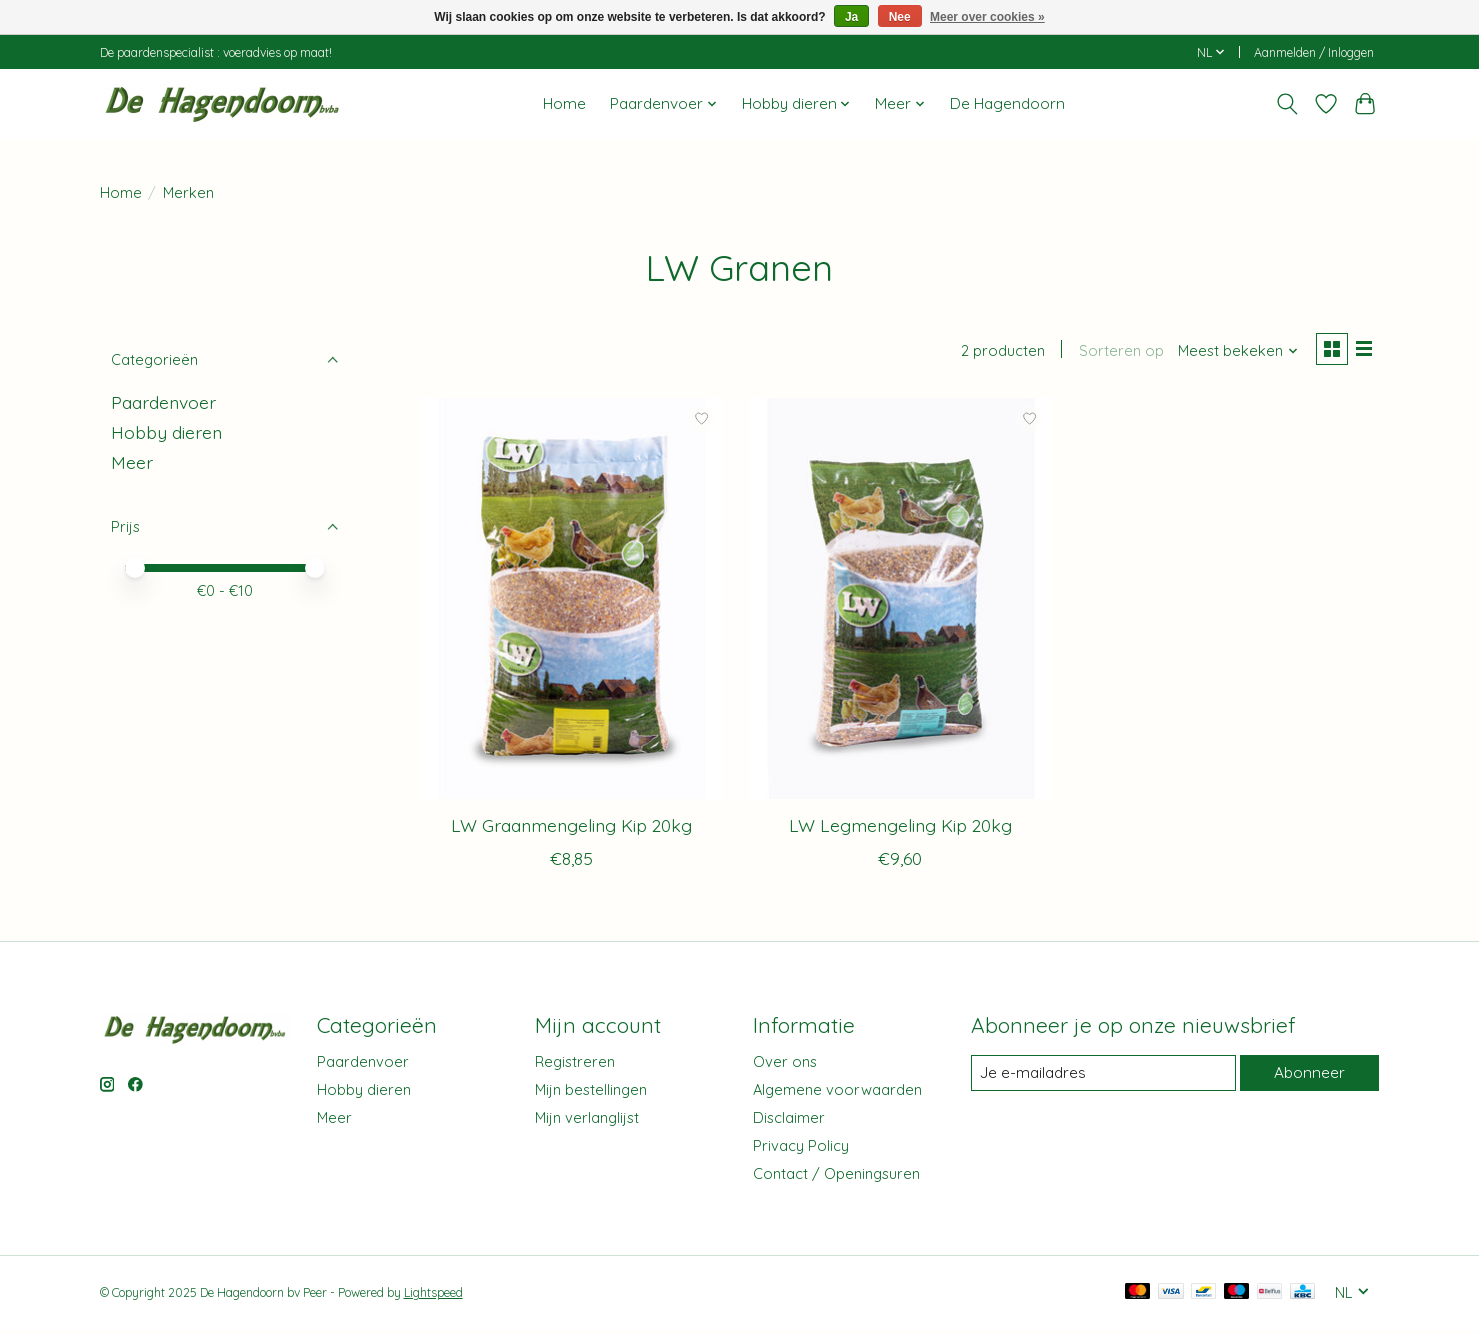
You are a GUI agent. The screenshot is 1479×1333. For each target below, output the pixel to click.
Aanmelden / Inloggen (1314, 52)
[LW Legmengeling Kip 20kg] (900, 601)
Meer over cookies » (987, 17)
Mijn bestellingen (591, 1092)
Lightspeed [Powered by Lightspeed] (433, 1295)
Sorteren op (1116, 352)
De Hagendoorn (1007, 103)
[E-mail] (1102, 1076)
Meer (132, 462)
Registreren (575, 1063)
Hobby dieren (166, 432)
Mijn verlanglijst (587, 1120)
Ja (851, 17)
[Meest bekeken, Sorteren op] (1233, 352)
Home (564, 103)
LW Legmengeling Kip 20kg (900, 828)
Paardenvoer (163, 402)
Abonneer (1309, 1075)
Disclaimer (789, 1120)
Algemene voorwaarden (837, 1092)
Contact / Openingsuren (836, 1176)
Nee (900, 17)
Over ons (785, 1063)
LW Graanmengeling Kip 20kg (571, 828)
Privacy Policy (801, 1148)
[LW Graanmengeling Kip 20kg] (571, 601)
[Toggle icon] (1287, 104)
